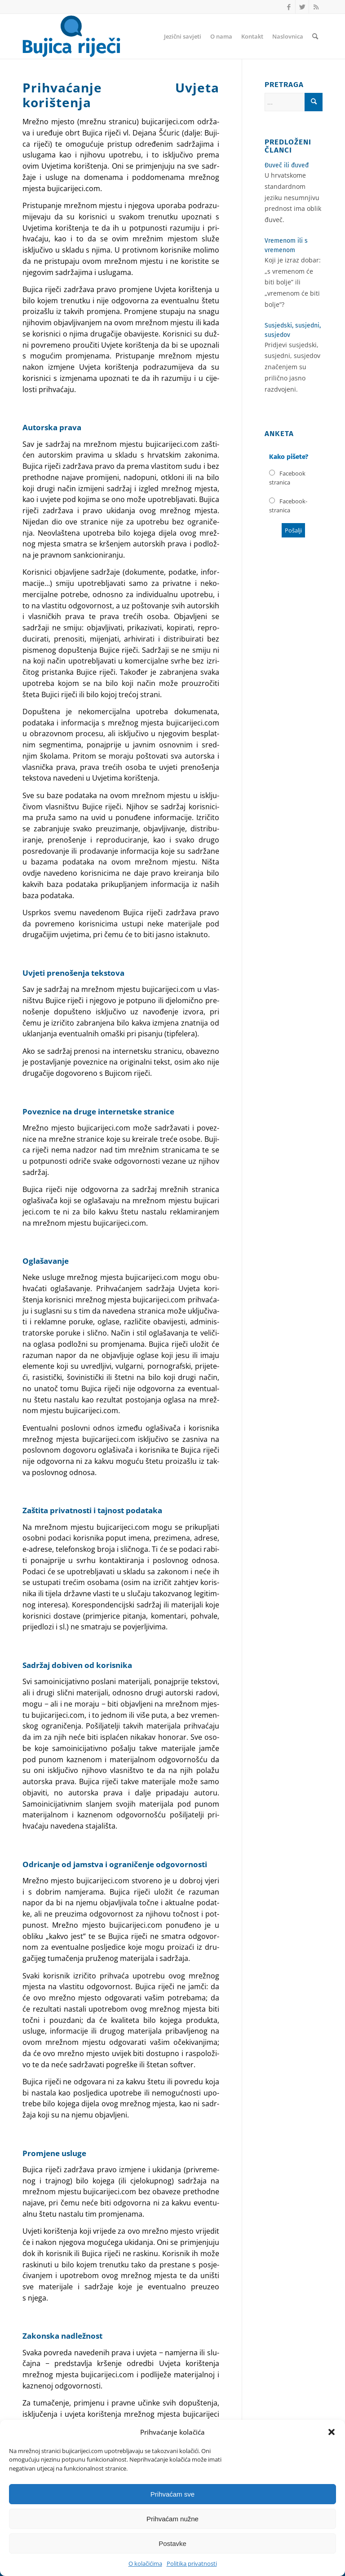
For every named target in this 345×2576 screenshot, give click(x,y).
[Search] (315, 36)
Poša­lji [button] (293, 530)
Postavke (172, 2543)
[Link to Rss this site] (316, 6)
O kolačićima (145, 2563)
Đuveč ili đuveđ (287, 165)
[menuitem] (182, 36)
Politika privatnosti (192, 2563)
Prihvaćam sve (172, 2494)
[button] (331, 2432)
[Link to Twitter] (302, 6)
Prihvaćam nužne (172, 2519)
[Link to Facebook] (288, 6)
